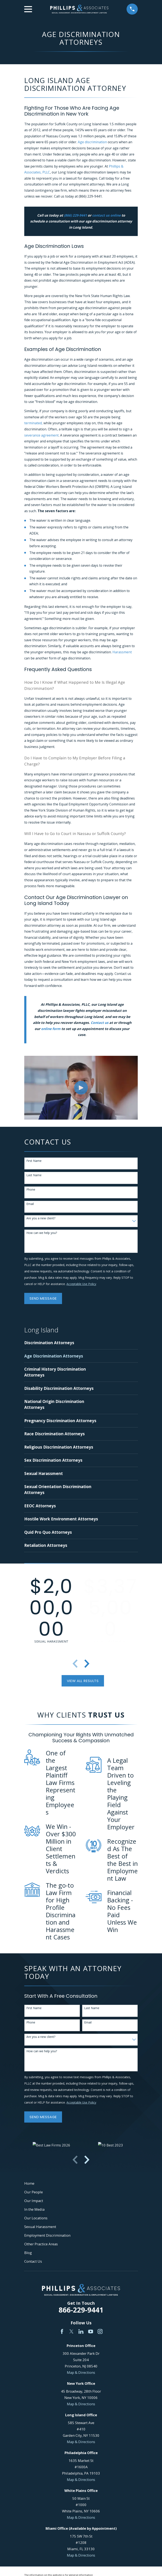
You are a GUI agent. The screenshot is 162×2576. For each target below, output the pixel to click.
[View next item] (87, 1663)
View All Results (83, 1680)
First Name (34, 1161)
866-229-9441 (81, 2310)
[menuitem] (64, 1342)
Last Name (34, 1175)
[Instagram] (100, 2331)
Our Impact (33, 2200)
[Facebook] (61, 2331)
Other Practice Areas (41, 2244)
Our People (33, 2192)
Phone (30, 1189)
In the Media (34, 2209)
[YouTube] (90, 2331)
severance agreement (41, 435)
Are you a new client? (40, 1218)
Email (30, 1204)
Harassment (122, 652)
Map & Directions (81, 2372)
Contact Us (33, 2261)
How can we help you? (41, 1233)
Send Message (43, 1298)
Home (29, 2183)
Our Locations (35, 2218)
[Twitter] (71, 2331)
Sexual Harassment (40, 2226)
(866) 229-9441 (90, 196)
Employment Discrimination (47, 2235)
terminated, (33, 423)
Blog (28, 2252)
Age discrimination (92, 142)
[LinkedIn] (80, 2331)
